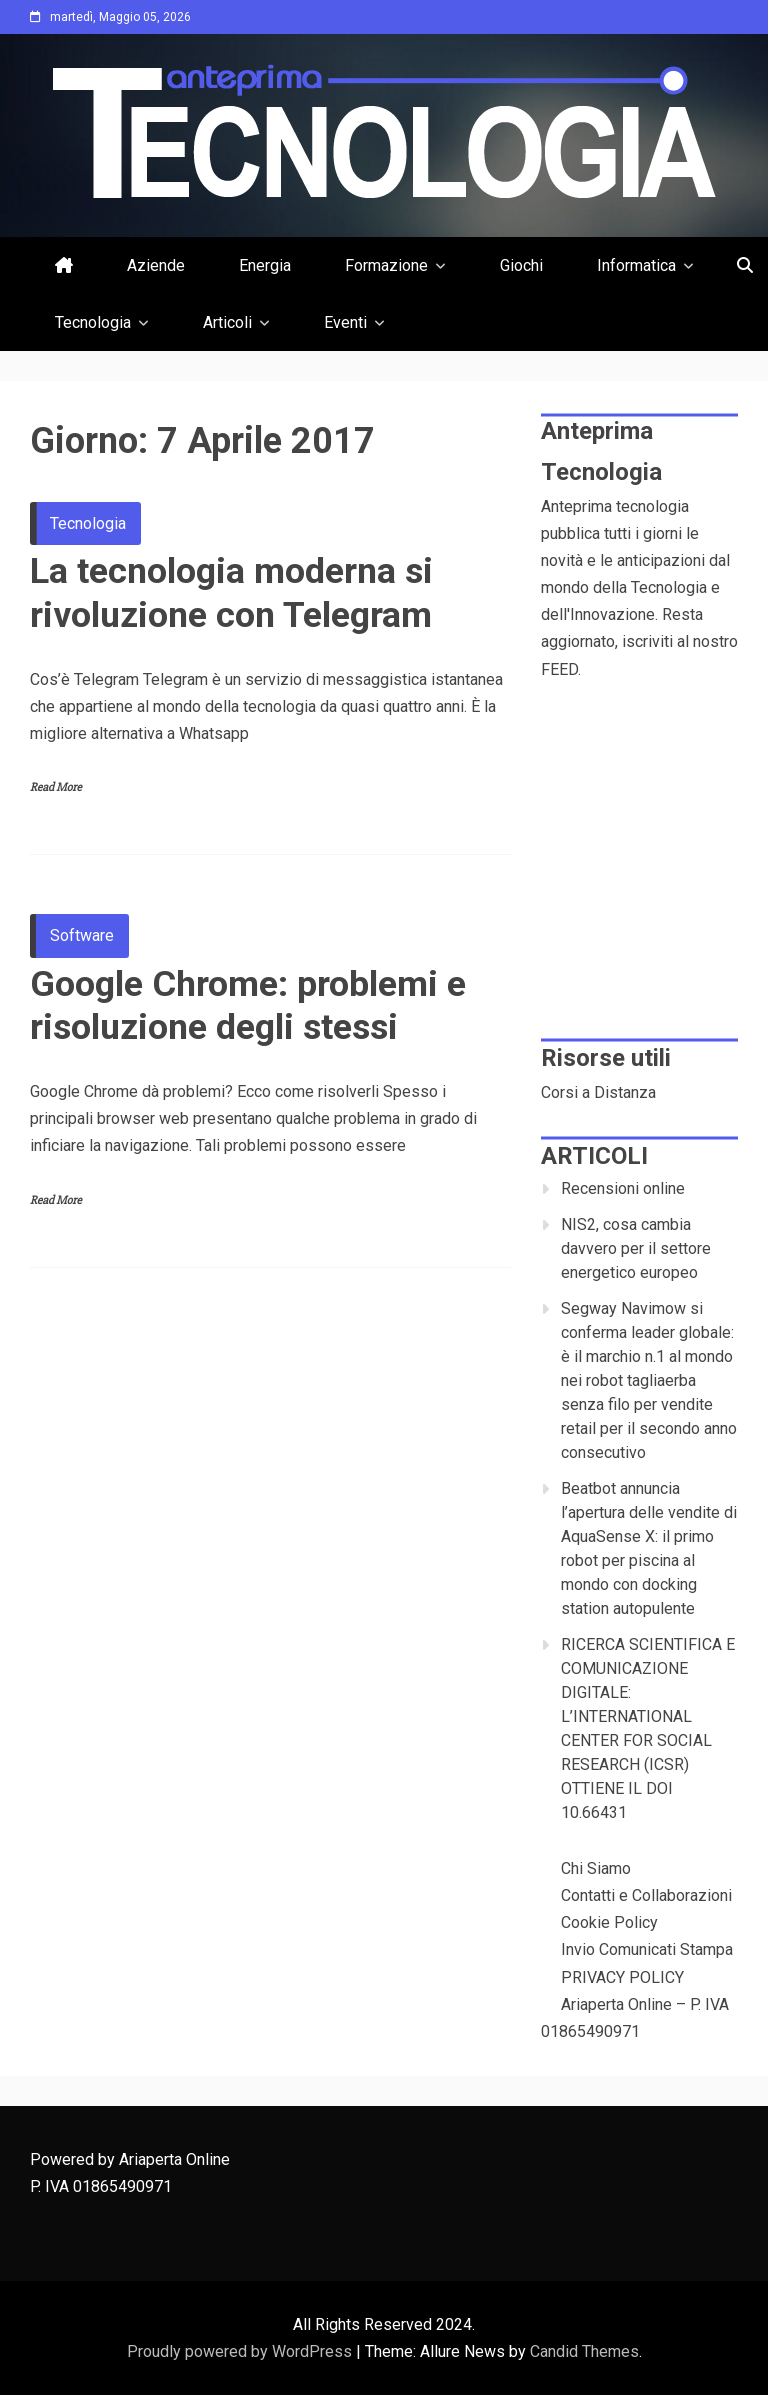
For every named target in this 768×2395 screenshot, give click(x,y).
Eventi (345, 322)
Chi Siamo (596, 1868)
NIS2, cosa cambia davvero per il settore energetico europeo (636, 1248)
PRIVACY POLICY (622, 1977)
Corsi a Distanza (598, 1092)
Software (82, 935)
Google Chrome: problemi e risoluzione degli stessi (248, 1005)
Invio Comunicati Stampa (647, 1949)
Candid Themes (584, 2351)
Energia (265, 265)
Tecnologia (93, 322)
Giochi (521, 265)
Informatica (636, 265)
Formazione (386, 265)
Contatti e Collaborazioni (646, 1895)
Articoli (227, 322)
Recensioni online (623, 1188)
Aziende (156, 265)
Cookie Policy (609, 1922)
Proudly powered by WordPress (241, 2351)
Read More (56, 787)
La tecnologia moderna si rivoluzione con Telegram (231, 592)
